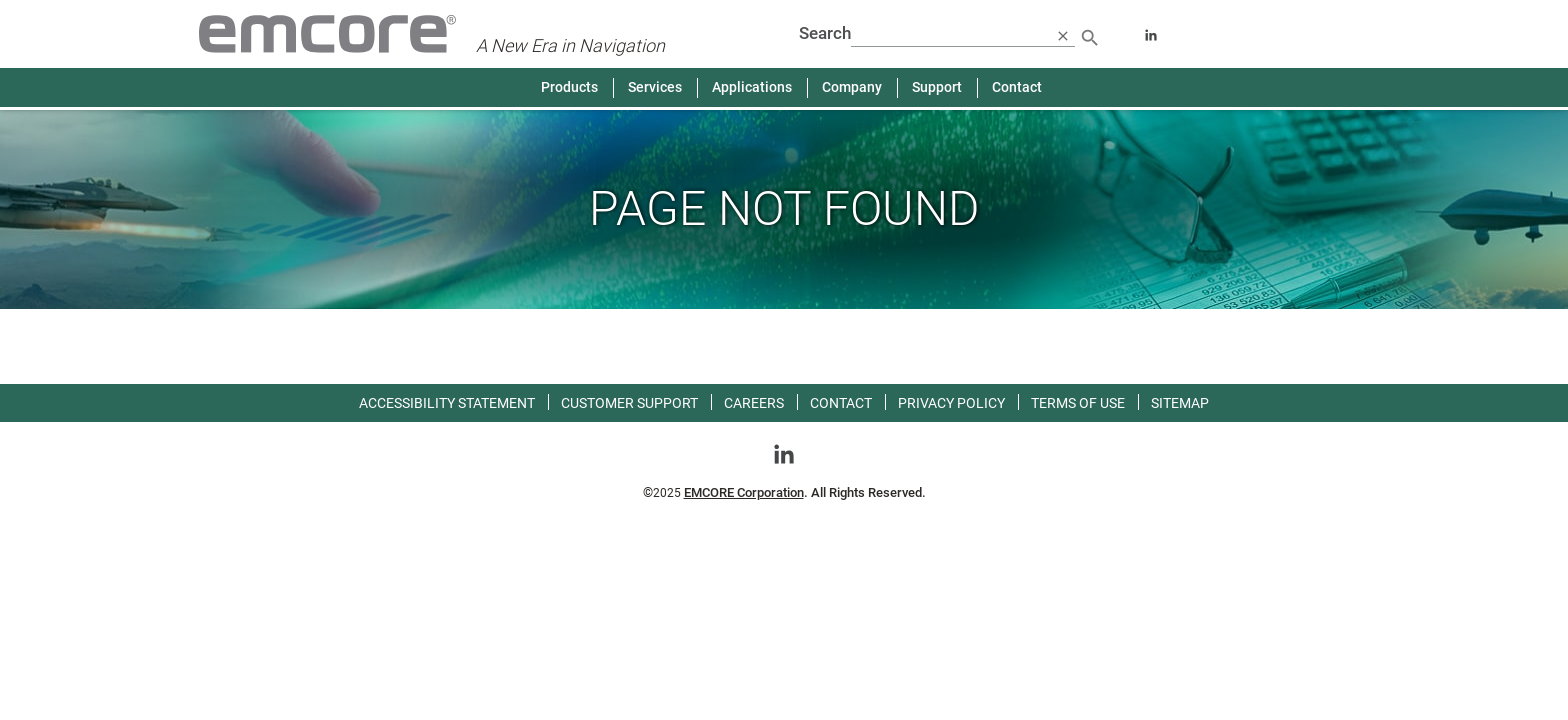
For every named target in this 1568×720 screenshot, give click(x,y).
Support (937, 87)
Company (852, 87)
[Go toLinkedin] (784, 453)
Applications (752, 87)
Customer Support (629, 403)
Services (655, 87)
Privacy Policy (951, 403)
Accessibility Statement (447, 403)
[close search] (1063, 35)
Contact (1017, 87)
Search (825, 33)
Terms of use (1078, 403)
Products (569, 87)
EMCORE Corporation (744, 492)
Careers (754, 403)
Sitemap (1180, 403)
